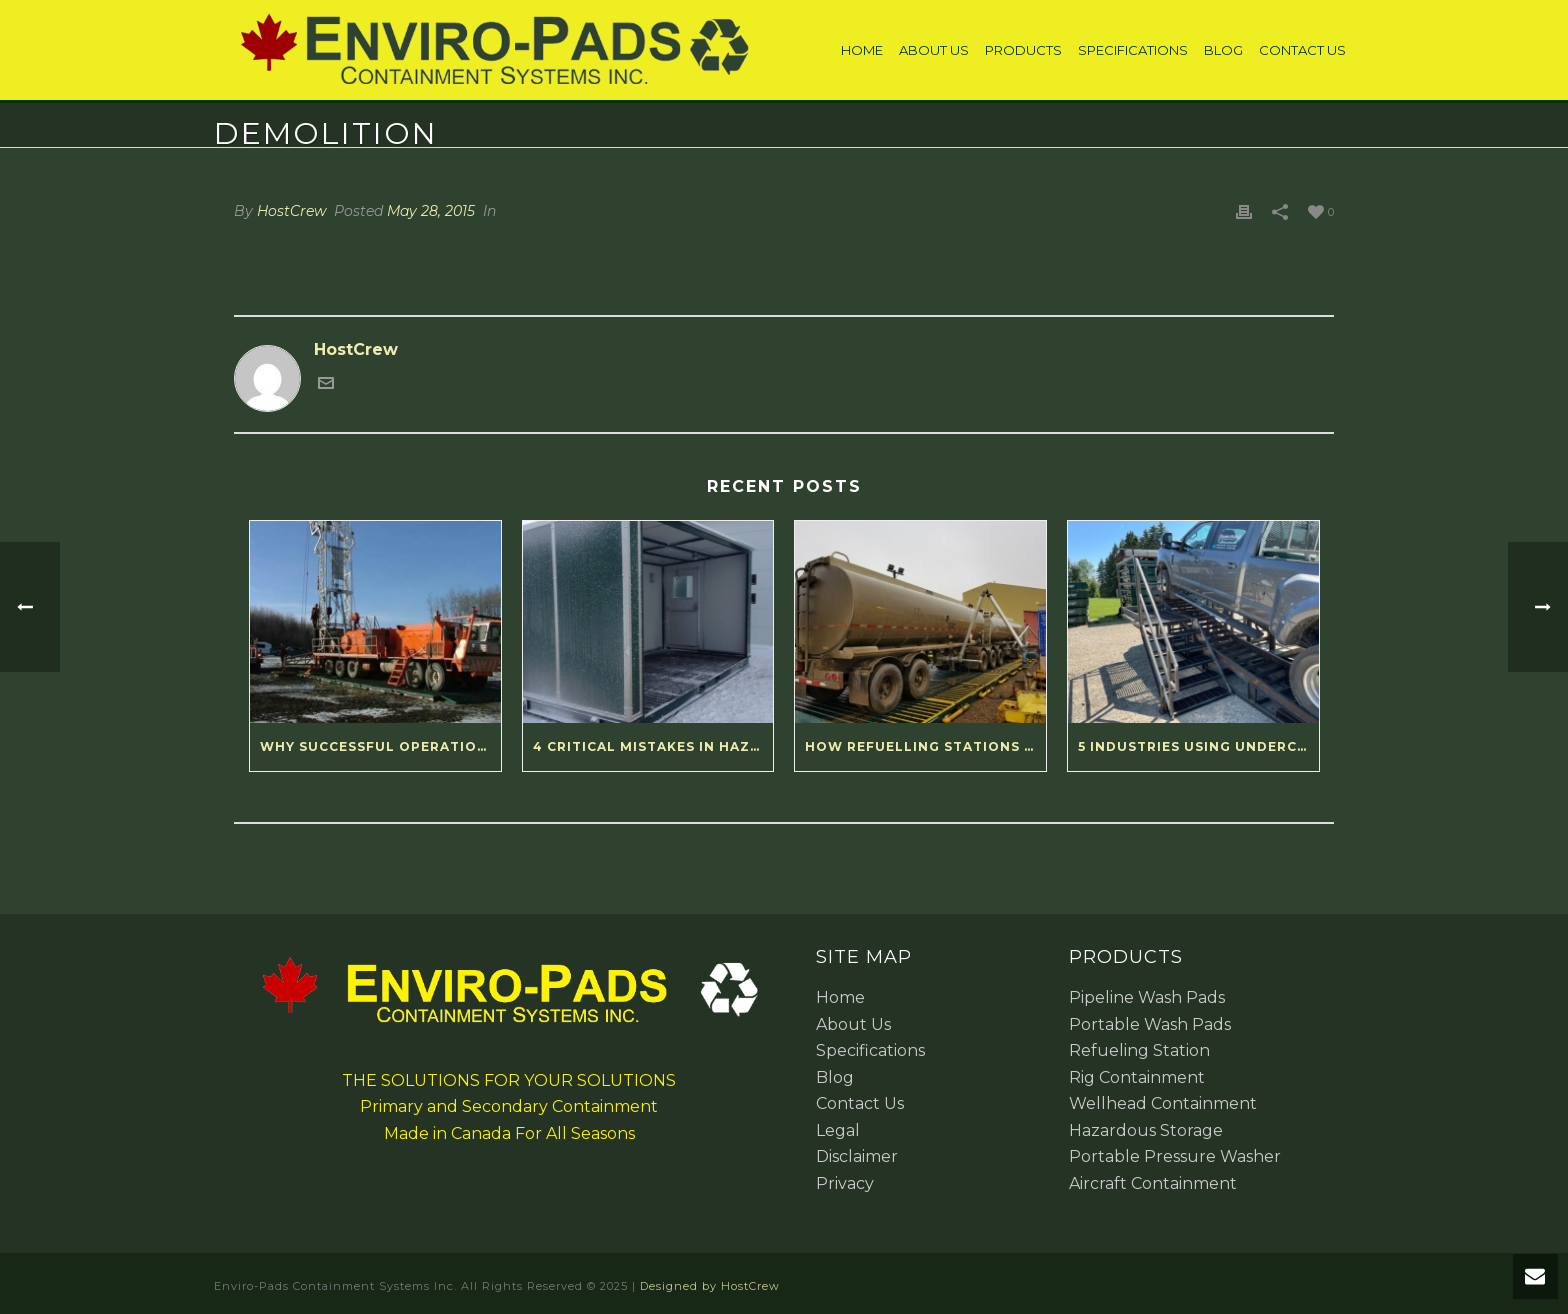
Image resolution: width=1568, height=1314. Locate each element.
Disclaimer (857, 1156)
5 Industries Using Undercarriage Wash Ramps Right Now (1198, 746)
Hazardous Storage (1146, 1130)
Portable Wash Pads (1150, 1024)
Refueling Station (1139, 1050)
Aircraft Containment (1153, 1183)
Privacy (845, 1183)
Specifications (1133, 50)
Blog (1223, 50)
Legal (838, 1130)
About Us (934, 50)
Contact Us (1302, 50)
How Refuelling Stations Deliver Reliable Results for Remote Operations (925, 746)
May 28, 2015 (431, 211)
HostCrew (291, 211)
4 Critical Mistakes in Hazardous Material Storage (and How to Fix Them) (653, 746)
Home (862, 50)
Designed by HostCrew (710, 1286)
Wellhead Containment (1163, 1103)
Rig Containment (1137, 1077)
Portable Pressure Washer (1175, 1156)
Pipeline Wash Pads (1147, 997)
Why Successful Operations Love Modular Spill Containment (380, 746)
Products (1023, 50)
